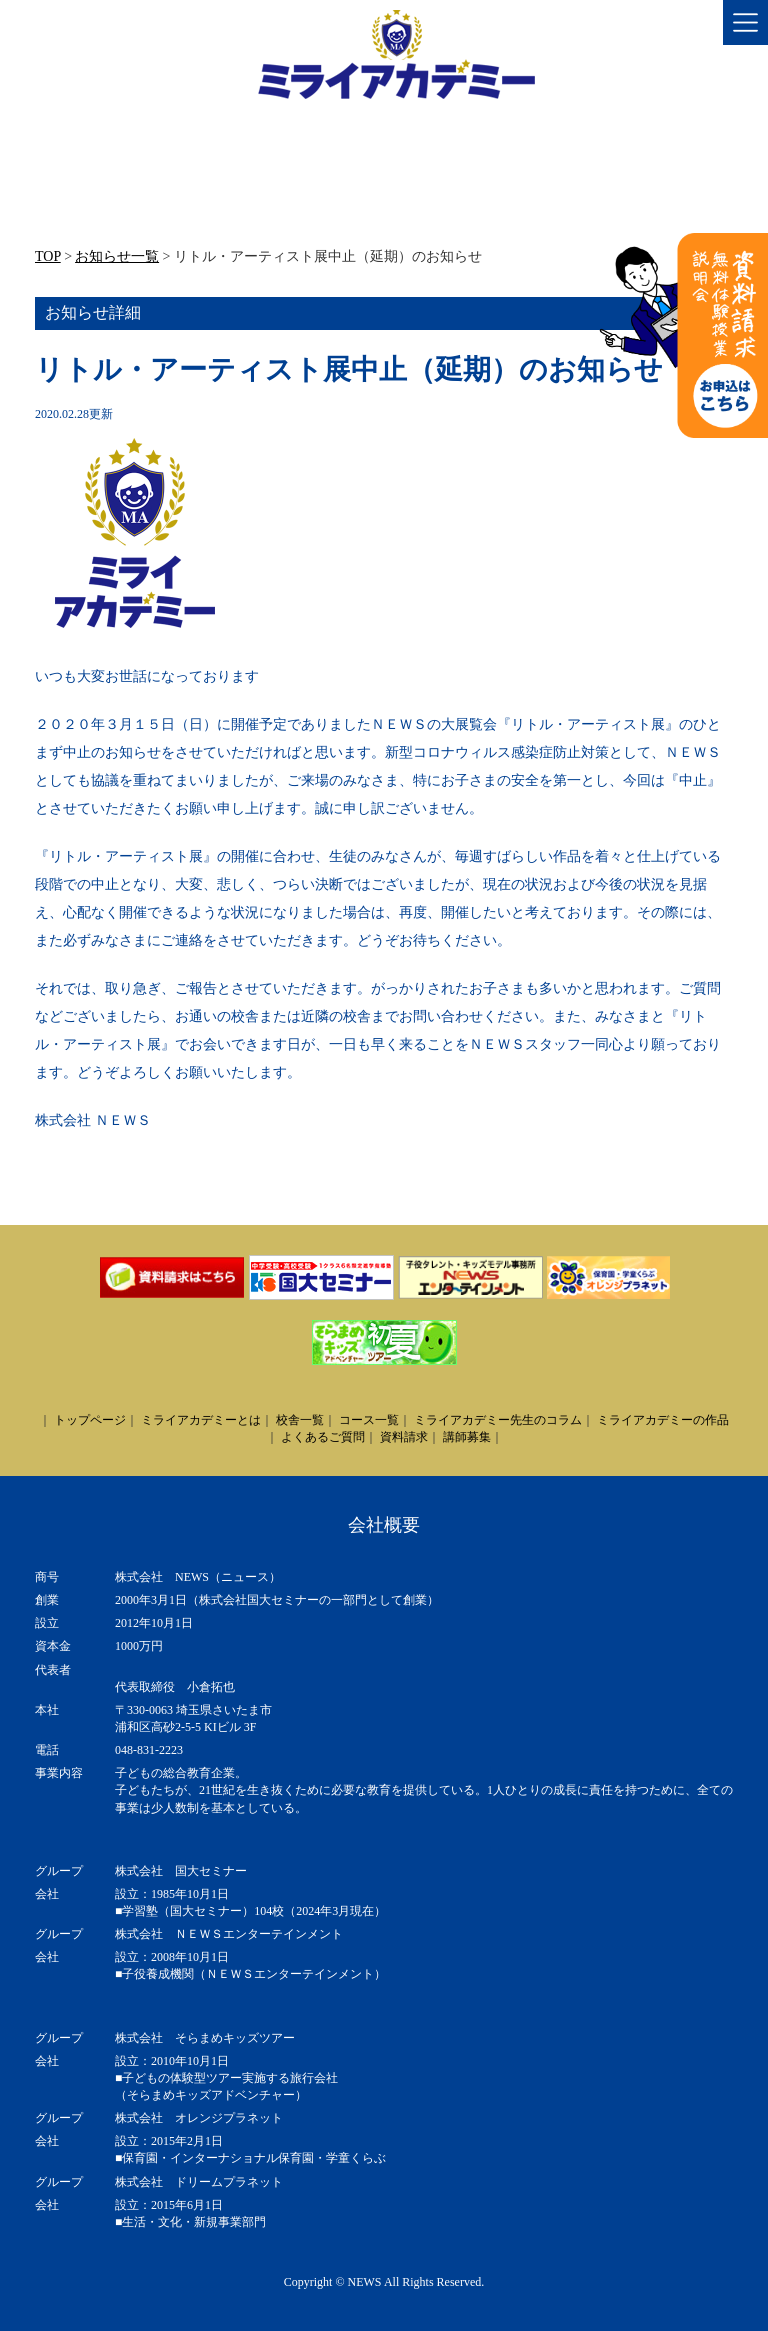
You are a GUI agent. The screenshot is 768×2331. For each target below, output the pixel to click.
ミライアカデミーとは (201, 1420)
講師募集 (467, 1437)
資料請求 (404, 1437)
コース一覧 (369, 1420)
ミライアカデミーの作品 (663, 1420)
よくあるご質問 (323, 1437)
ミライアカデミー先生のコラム (498, 1420)
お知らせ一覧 (117, 256)
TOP (48, 256)
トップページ (90, 1420)
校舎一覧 (300, 1420)
